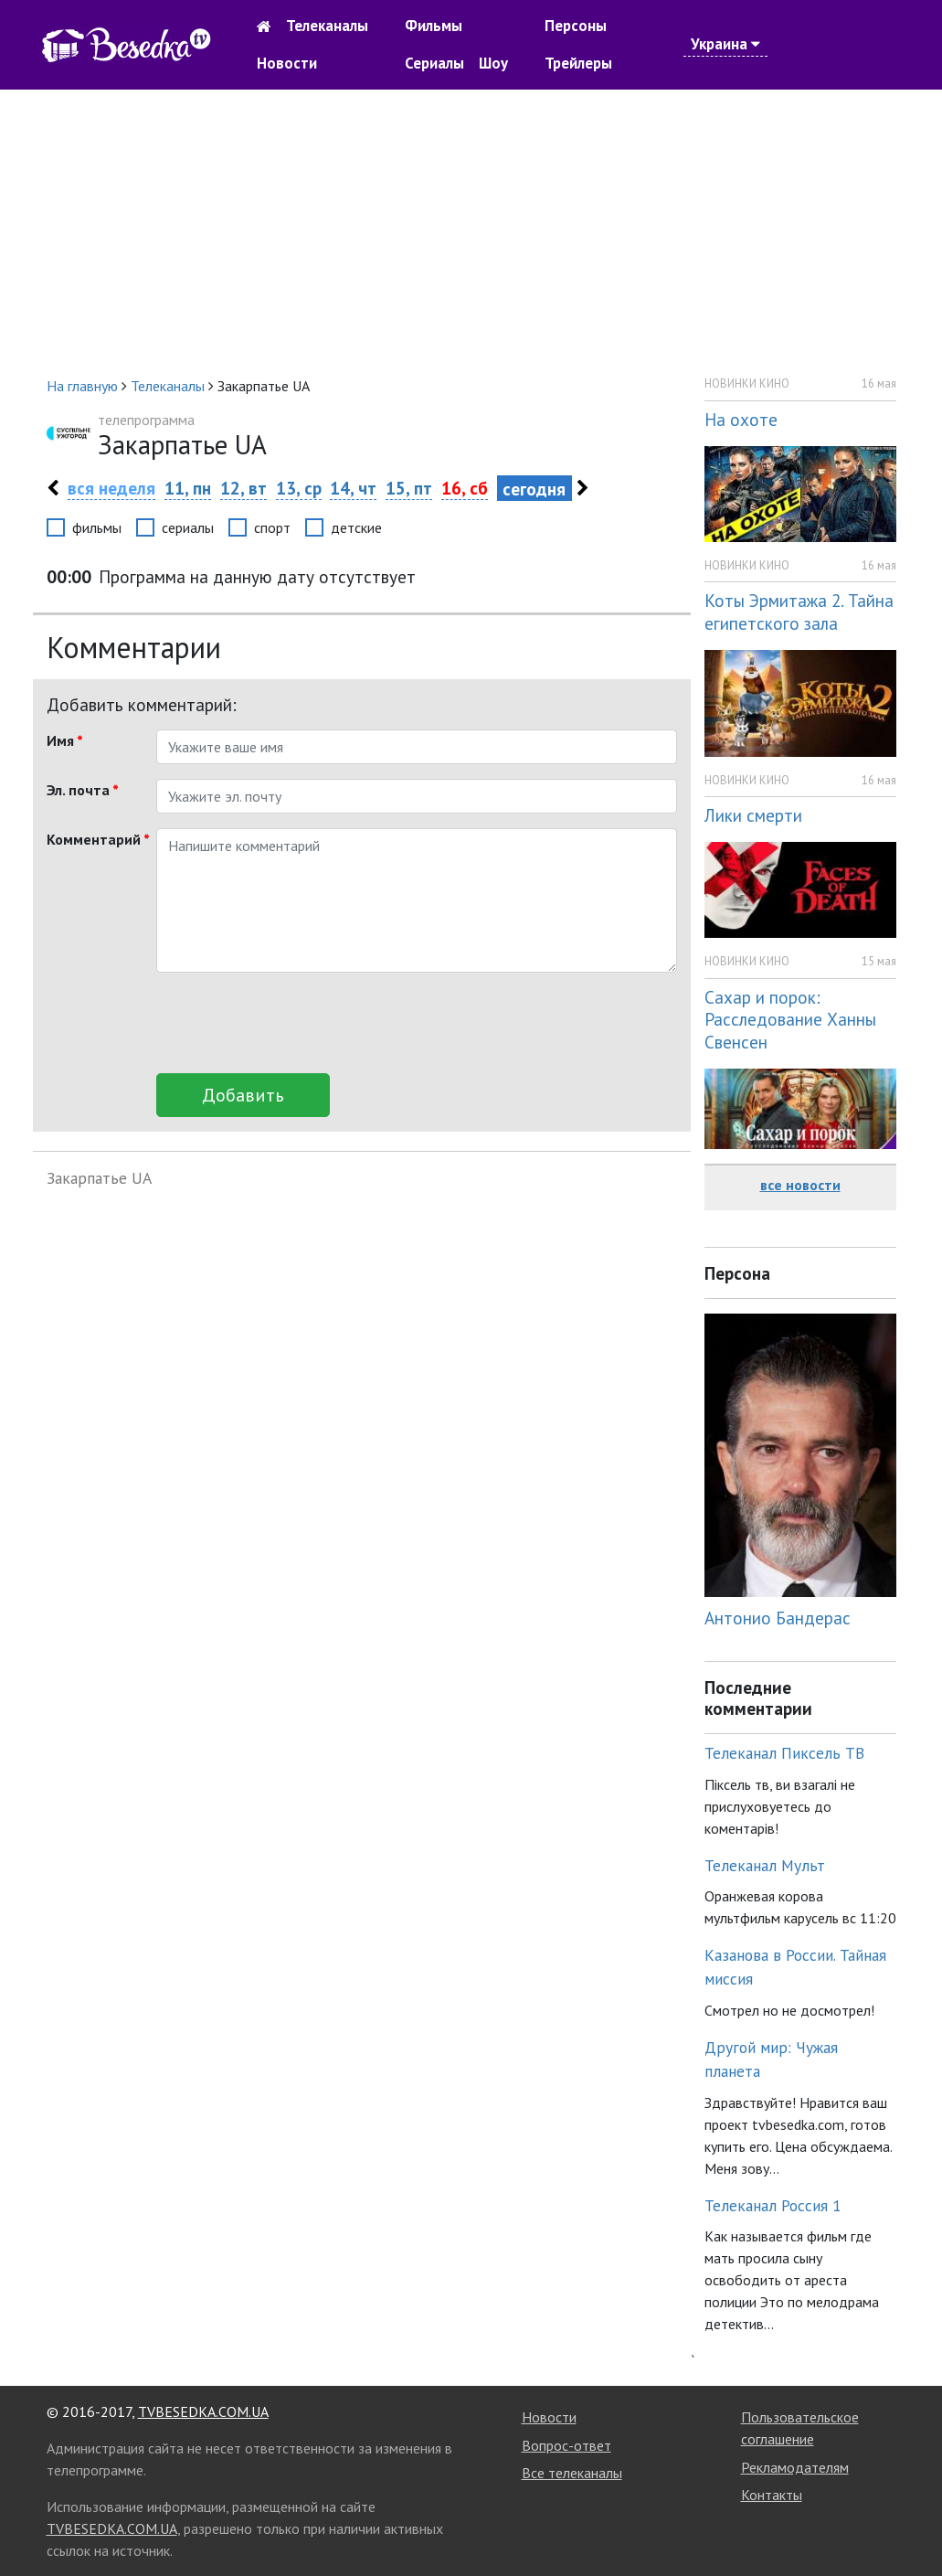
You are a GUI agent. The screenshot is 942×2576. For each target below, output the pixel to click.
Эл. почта (83, 790)
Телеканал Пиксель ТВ (784, 1752)
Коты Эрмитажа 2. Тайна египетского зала (799, 611)
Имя (65, 740)
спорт (272, 527)
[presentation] (295, 1023)
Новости (287, 63)
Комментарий (95, 839)
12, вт (243, 487)
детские (356, 527)
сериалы (188, 527)
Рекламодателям (795, 2467)
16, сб (464, 487)
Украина (725, 44)
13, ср (299, 487)
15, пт (409, 487)
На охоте (741, 419)
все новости (800, 1185)
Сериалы (434, 63)
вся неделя (111, 487)
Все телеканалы (572, 2473)
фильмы (97, 527)
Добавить (243, 1095)
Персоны (576, 26)
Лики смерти (753, 815)
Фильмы (433, 26)
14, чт (353, 487)
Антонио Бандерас (777, 1617)
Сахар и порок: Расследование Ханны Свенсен (790, 1019)
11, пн (187, 487)
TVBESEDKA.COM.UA (203, 2411)
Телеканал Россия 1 (772, 2205)
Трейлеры (578, 63)
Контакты (771, 2495)
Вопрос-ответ (566, 2445)
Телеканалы (327, 26)
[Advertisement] (471, 232)
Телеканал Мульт (764, 1865)
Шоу (493, 63)
